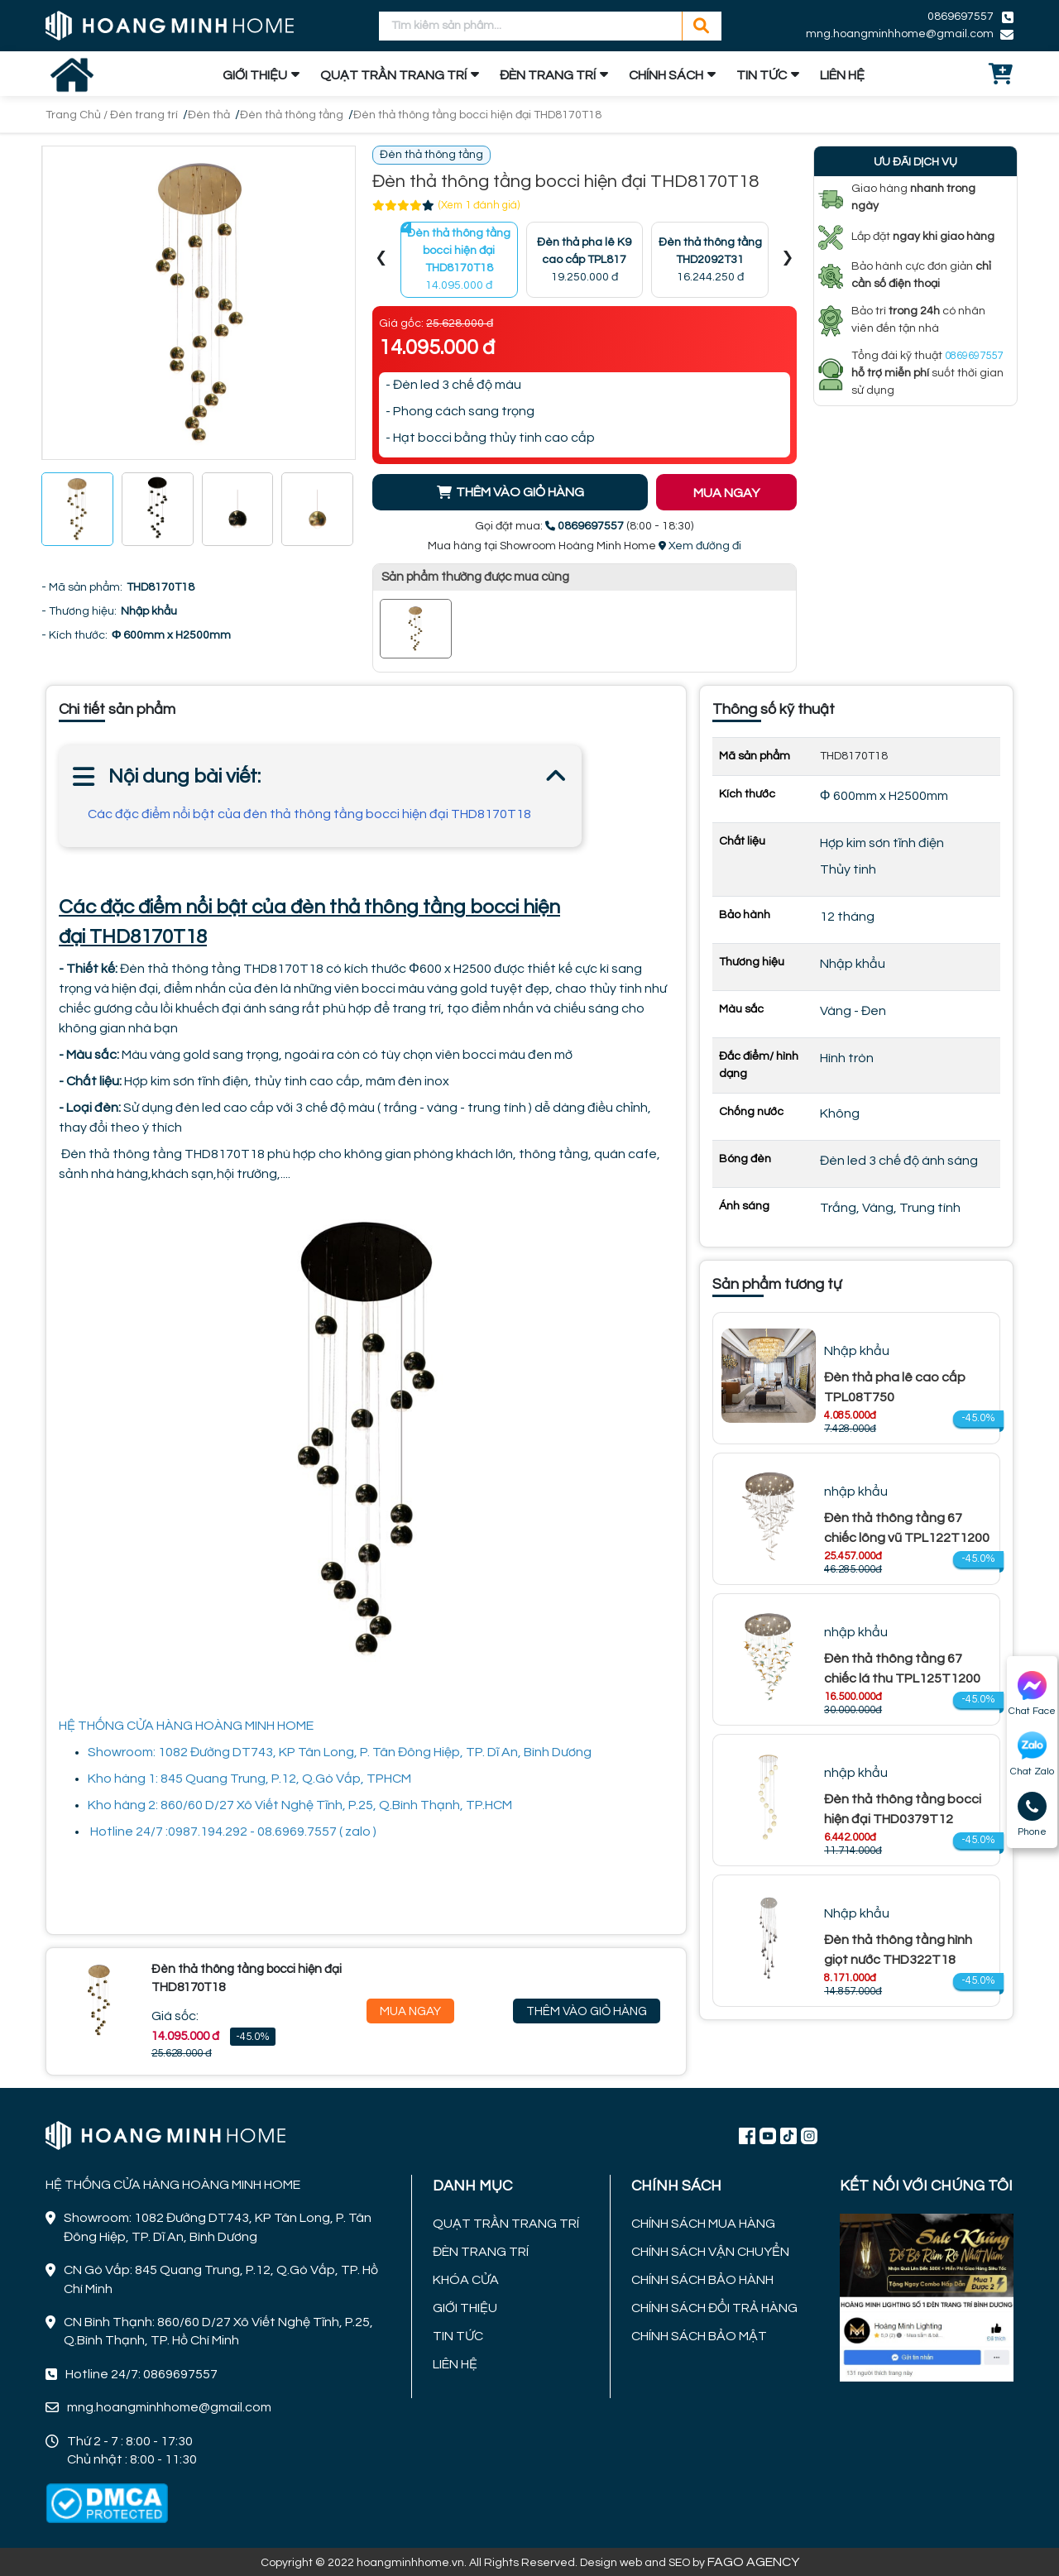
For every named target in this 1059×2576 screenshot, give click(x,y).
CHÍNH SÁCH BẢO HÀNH (702, 2279)
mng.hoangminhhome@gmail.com (900, 34)
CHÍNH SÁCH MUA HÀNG (703, 2223)
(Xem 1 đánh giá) (479, 205)
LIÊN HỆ (842, 75)
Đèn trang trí (144, 115)
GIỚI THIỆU (255, 75)
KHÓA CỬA (466, 2279)
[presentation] (381, 260)
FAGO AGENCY (753, 2562)
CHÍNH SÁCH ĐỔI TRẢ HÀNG (714, 2308)
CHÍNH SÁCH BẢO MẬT (699, 2336)
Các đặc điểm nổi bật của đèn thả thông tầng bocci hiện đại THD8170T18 (309, 814)
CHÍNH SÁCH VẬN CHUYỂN (710, 2251)
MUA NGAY (726, 493)
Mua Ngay (410, 2011)
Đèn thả (209, 115)
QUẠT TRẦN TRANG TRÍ (393, 75)
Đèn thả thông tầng (291, 115)
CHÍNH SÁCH (666, 75)
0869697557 (960, 16)
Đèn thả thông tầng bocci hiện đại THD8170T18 (477, 115)
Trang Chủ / (78, 115)
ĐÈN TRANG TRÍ (548, 75)
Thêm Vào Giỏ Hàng (586, 2011)
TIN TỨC (761, 75)
